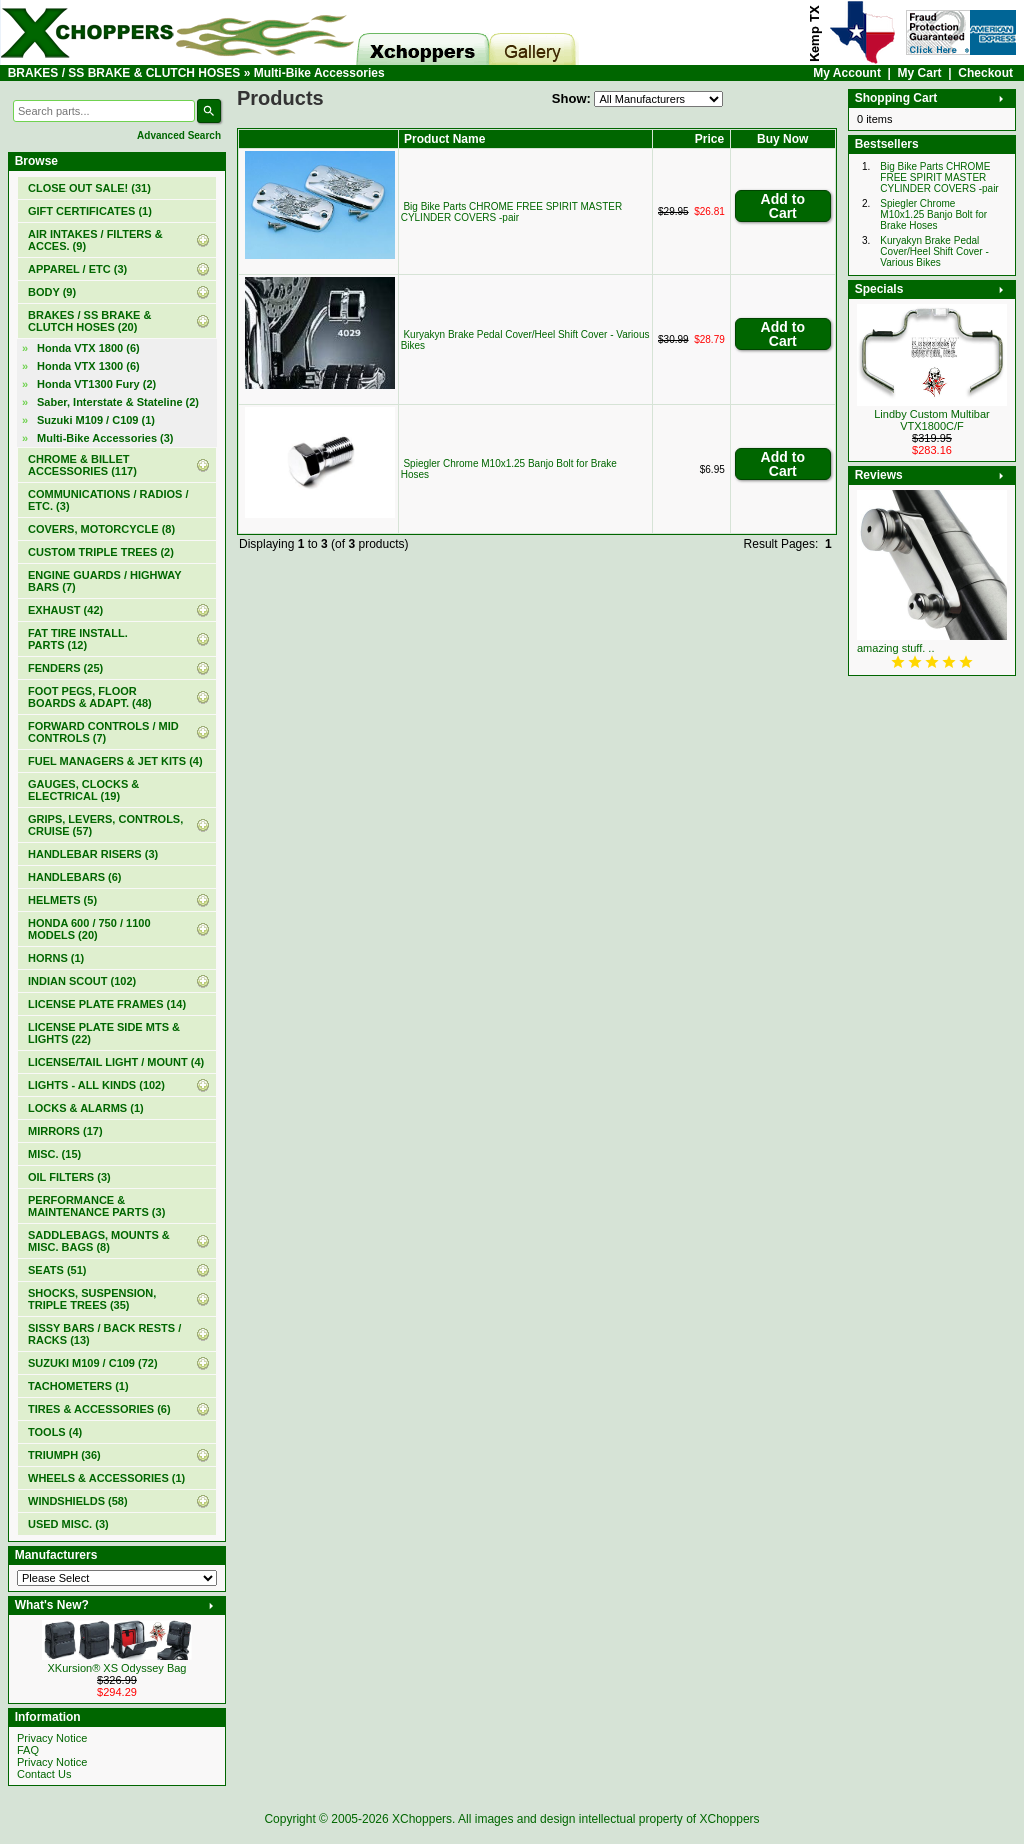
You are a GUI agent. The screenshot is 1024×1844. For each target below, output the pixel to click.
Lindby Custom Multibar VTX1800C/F (932, 420)
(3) (105, 438)
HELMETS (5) (62, 900)
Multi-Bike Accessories (319, 73)
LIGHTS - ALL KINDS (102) (96, 1085)
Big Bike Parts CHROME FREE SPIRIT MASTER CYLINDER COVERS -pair (512, 212)
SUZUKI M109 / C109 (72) (93, 1363)
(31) (89, 188)
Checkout (985, 73)
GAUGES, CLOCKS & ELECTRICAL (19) (83, 790)
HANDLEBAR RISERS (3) (93, 854)
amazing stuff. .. (895, 648)
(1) (90, 211)
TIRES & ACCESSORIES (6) (99, 1409)
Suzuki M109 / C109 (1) (96, 420)
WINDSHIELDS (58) (78, 1501)
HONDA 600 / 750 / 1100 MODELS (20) (89, 929)
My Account (847, 73)
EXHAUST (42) (65, 610)
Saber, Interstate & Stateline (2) (118, 402)
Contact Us (44, 1774)
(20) (89, 321)
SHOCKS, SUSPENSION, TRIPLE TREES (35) (92, 1299)
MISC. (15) (54, 1154)
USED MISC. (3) (68, 1524)
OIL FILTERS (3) (69, 1177)
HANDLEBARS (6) (75, 877)
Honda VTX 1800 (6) (88, 348)
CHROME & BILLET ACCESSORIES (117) (82, 465)
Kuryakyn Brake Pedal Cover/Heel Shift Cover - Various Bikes (934, 251)
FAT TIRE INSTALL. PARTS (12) (78, 639)
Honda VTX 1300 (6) (88, 366)
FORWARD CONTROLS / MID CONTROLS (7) (103, 732)
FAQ (28, 1750)
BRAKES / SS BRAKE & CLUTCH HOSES (124, 73)
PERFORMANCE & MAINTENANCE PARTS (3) (96, 1206)
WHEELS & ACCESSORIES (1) (106, 1478)
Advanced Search (179, 135)
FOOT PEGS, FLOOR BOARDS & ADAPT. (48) (90, 697)
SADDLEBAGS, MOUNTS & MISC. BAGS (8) (99, 1241)
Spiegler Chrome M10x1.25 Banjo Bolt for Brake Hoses (933, 214)
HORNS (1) (56, 958)
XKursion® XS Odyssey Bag (117, 1668)
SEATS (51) (57, 1270)
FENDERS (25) (65, 668)
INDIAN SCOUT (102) (82, 981)
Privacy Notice (52, 1738)
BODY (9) (52, 292)
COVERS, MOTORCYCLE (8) (101, 529)
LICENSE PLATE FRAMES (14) (107, 1004)
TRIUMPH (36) (64, 1455)
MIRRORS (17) (65, 1131)
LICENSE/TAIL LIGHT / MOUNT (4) (116, 1062)
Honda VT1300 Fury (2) (96, 384)
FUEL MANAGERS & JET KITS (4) (115, 761)
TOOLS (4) (55, 1432)
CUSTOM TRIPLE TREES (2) (101, 552)
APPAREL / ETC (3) (77, 269)
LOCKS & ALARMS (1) (86, 1108)
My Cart (920, 73)
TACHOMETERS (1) (78, 1386)
